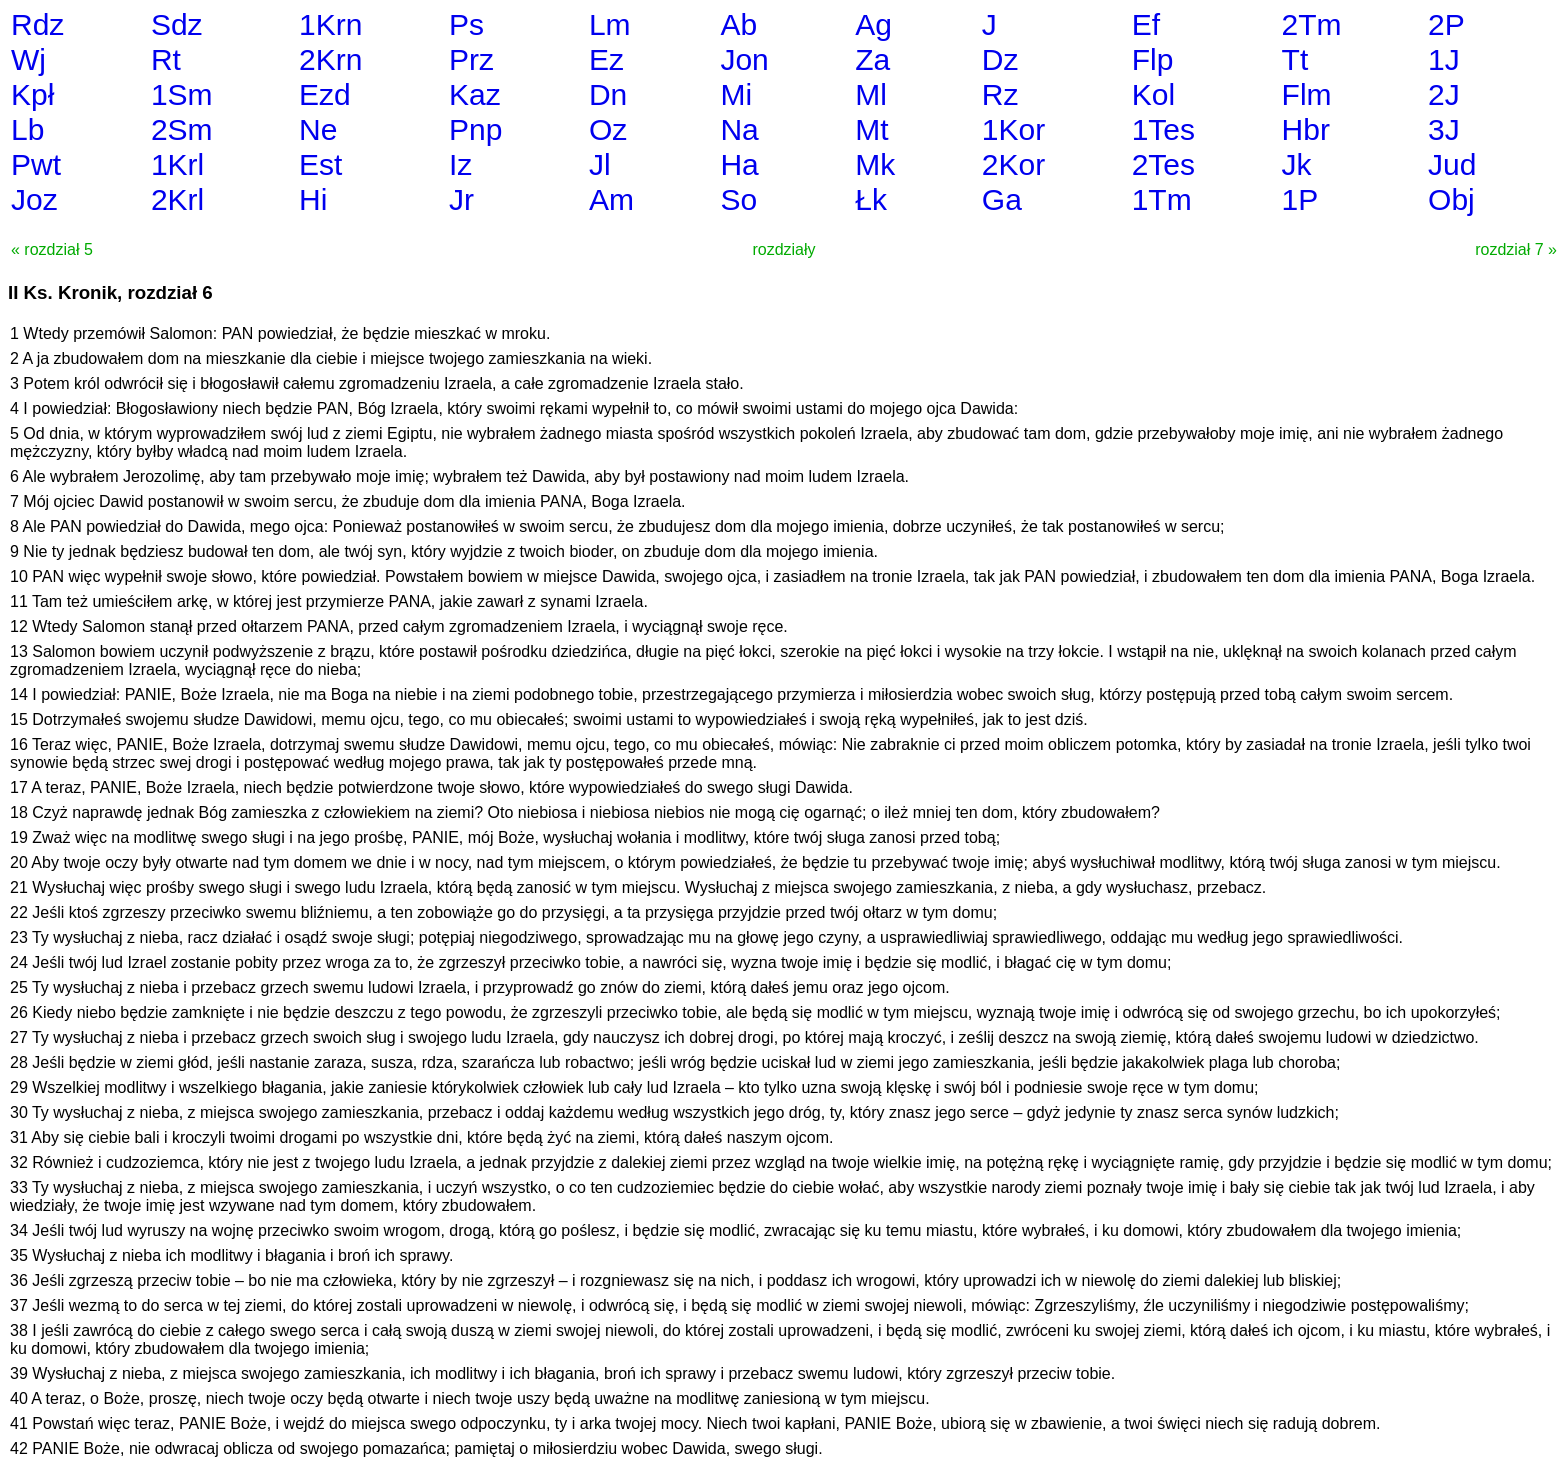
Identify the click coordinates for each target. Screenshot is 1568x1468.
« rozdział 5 (52, 249)
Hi (313, 199)
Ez (606, 59)
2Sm (182, 129)
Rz (1000, 94)
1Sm (182, 94)
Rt (166, 59)
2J (1444, 94)
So (738, 199)
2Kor (1013, 164)
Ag (873, 24)
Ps (466, 24)
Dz (1000, 59)
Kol (1153, 94)
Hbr (1306, 129)
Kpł (32, 94)
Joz (34, 199)
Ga (1002, 199)
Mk (875, 164)
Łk (871, 199)
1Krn (330, 24)
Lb (27, 129)
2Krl (177, 199)
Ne (318, 129)
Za (872, 59)
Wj (28, 59)
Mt (871, 129)
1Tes (1163, 129)
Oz (608, 129)
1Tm (1162, 199)
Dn (608, 94)
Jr (461, 199)
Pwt (36, 164)
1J (1444, 59)
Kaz (475, 94)
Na (739, 129)
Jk (1297, 164)
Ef (1146, 24)
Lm (610, 24)
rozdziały (783, 249)
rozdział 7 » (1516, 249)
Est (320, 164)
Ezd (325, 94)
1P (1300, 199)
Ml (871, 94)
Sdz (177, 24)
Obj (1451, 199)
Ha (739, 164)
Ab (738, 24)
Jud (1452, 164)
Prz (471, 59)
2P (1446, 24)
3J (1444, 129)
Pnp (475, 129)
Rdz (37, 24)
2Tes (1163, 164)
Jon (744, 59)
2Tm (1312, 24)
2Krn (330, 59)
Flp (1153, 59)
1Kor (1013, 129)
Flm (1307, 94)
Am (611, 199)
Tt (1295, 59)
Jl (600, 164)
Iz (460, 164)
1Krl (177, 164)
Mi (736, 94)
